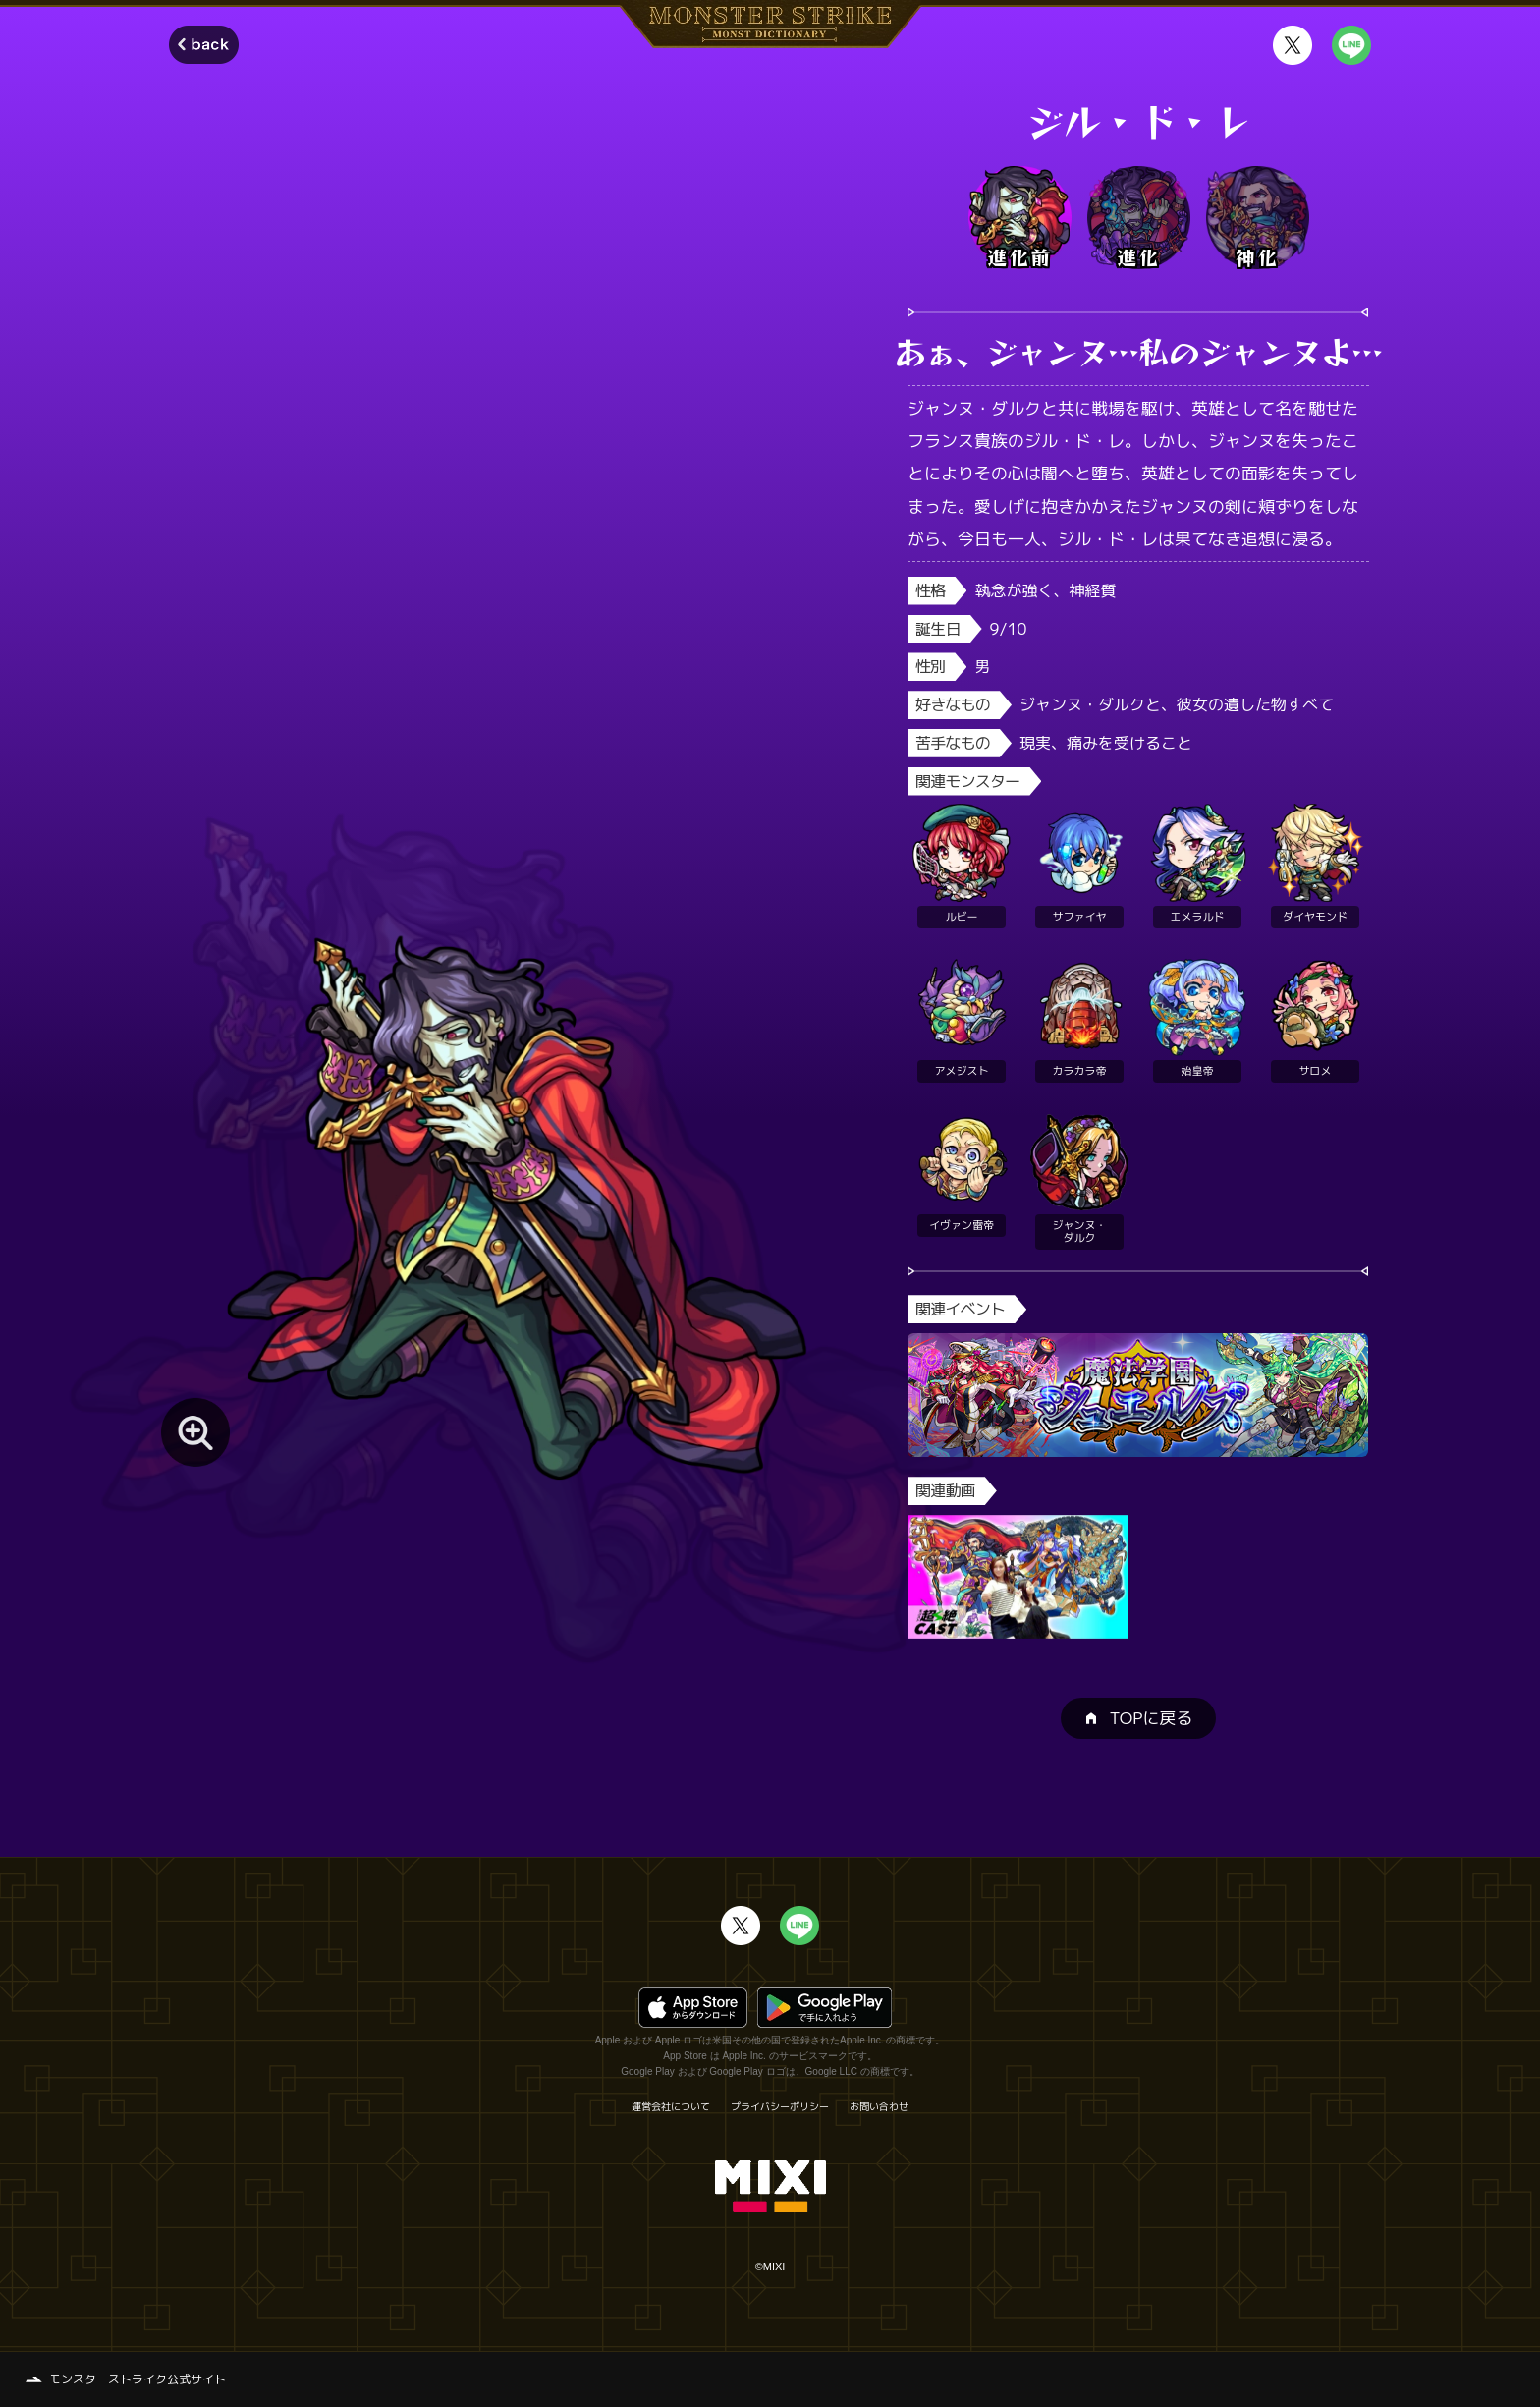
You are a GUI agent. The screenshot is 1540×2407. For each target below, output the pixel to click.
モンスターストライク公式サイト (137, 2379)
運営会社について (671, 2106)
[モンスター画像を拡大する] (195, 1432)
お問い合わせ (879, 2106)
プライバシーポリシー (780, 2106)
